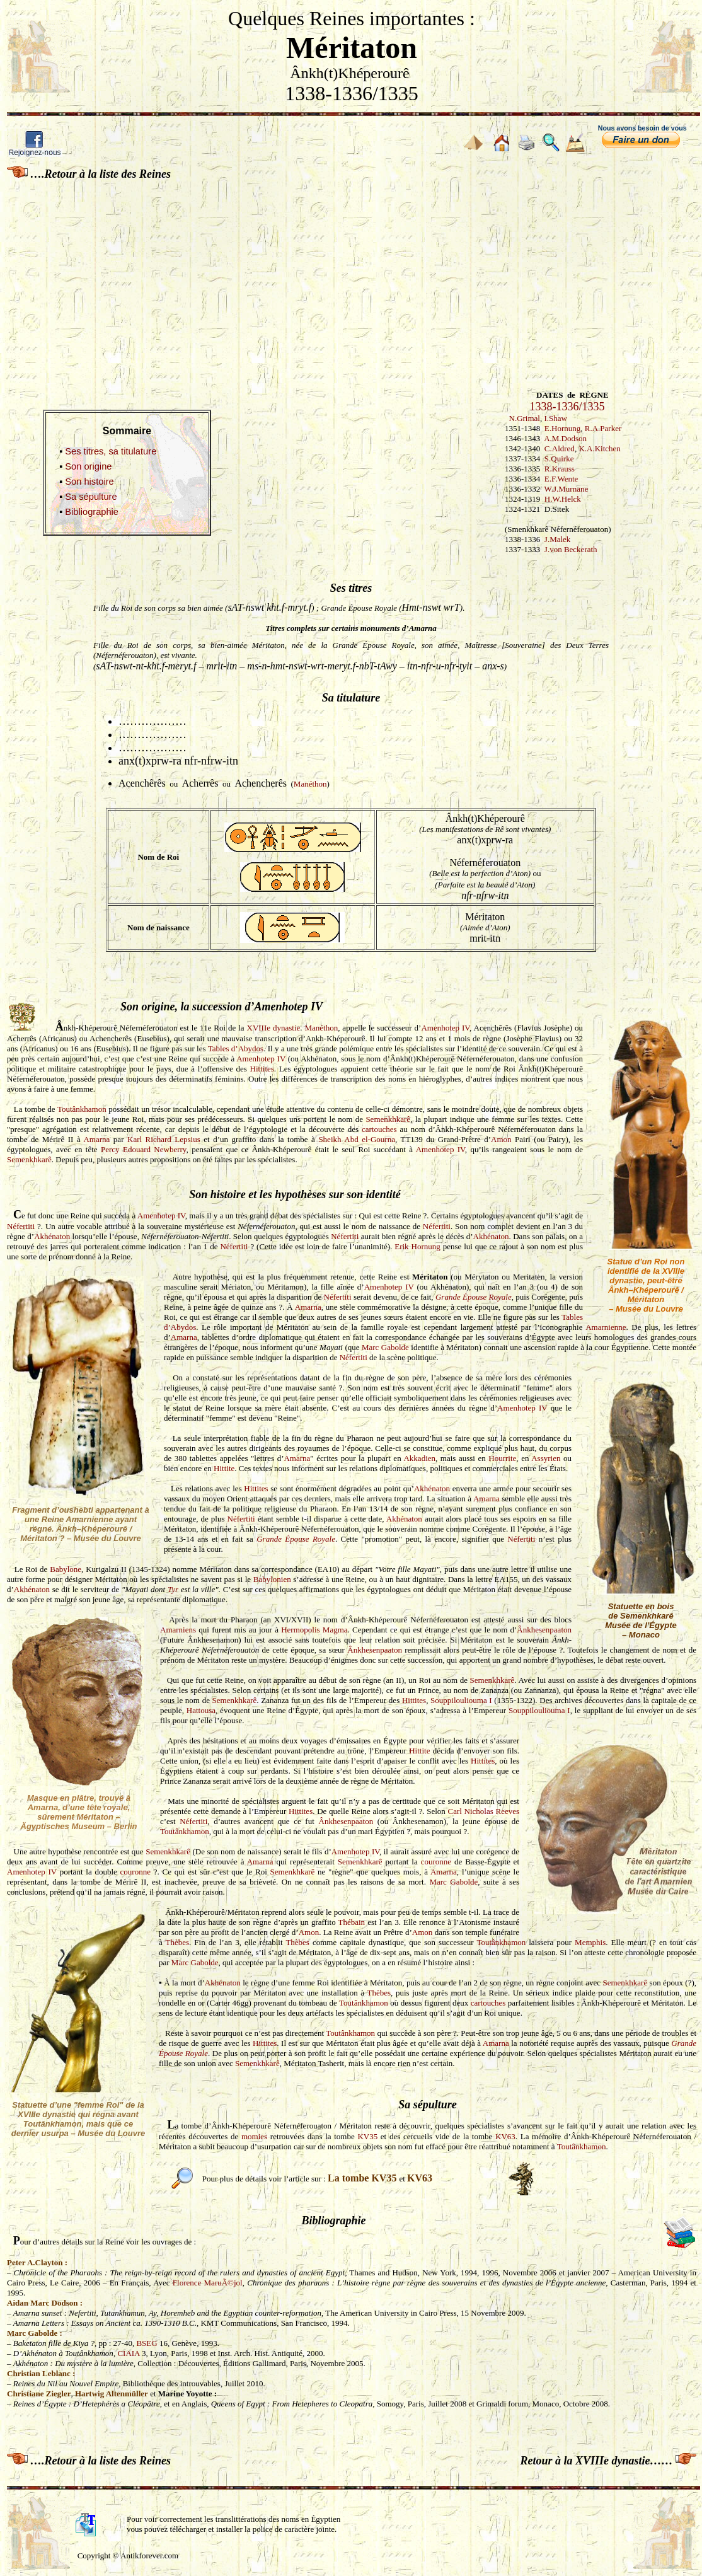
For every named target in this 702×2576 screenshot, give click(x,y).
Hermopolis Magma (314, 1629)
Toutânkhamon (81, 1109)
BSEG (146, 2343)
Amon (501, 1139)
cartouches (379, 1129)
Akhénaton (52, 1236)
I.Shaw (555, 418)
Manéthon (310, 783)
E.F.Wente (561, 478)
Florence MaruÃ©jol (208, 2282)
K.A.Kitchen (599, 448)
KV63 (505, 2136)
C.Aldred (559, 448)
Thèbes (178, 1942)
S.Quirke (559, 458)
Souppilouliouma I (461, 1700)
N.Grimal (524, 418)
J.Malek (557, 539)
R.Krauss (559, 468)
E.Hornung (562, 428)
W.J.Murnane (566, 489)
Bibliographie (91, 512)
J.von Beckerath (570, 549)
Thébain (351, 1922)
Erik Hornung (417, 1246)
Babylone (65, 1569)
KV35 (367, 2136)
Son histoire (89, 482)
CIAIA (128, 2353)
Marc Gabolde (385, 1347)
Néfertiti (21, 1226)
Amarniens (178, 1629)
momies (254, 2136)
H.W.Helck (562, 499)
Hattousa (201, 1710)
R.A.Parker (603, 428)
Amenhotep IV (445, 1027)
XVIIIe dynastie (274, 1027)
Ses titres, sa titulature (110, 451)
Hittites (262, 1068)
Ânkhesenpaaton (544, 1629)
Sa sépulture (91, 497)
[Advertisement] (351, 277)
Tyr (173, 1589)
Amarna (96, 1139)
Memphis (590, 1942)
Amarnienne (605, 1327)
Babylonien (272, 1579)
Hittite (224, 1468)
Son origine (88, 466)
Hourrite (502, 1458)
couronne (436, 1861)
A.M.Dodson (565, 438)
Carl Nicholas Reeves (484, 1811)
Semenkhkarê (387, 1119)
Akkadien (419, 1458)
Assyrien (545, 1458)
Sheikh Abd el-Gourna (356, 1139)
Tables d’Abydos (235, 1048)
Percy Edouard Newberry (144, 1149)
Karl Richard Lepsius (163, 1139)
